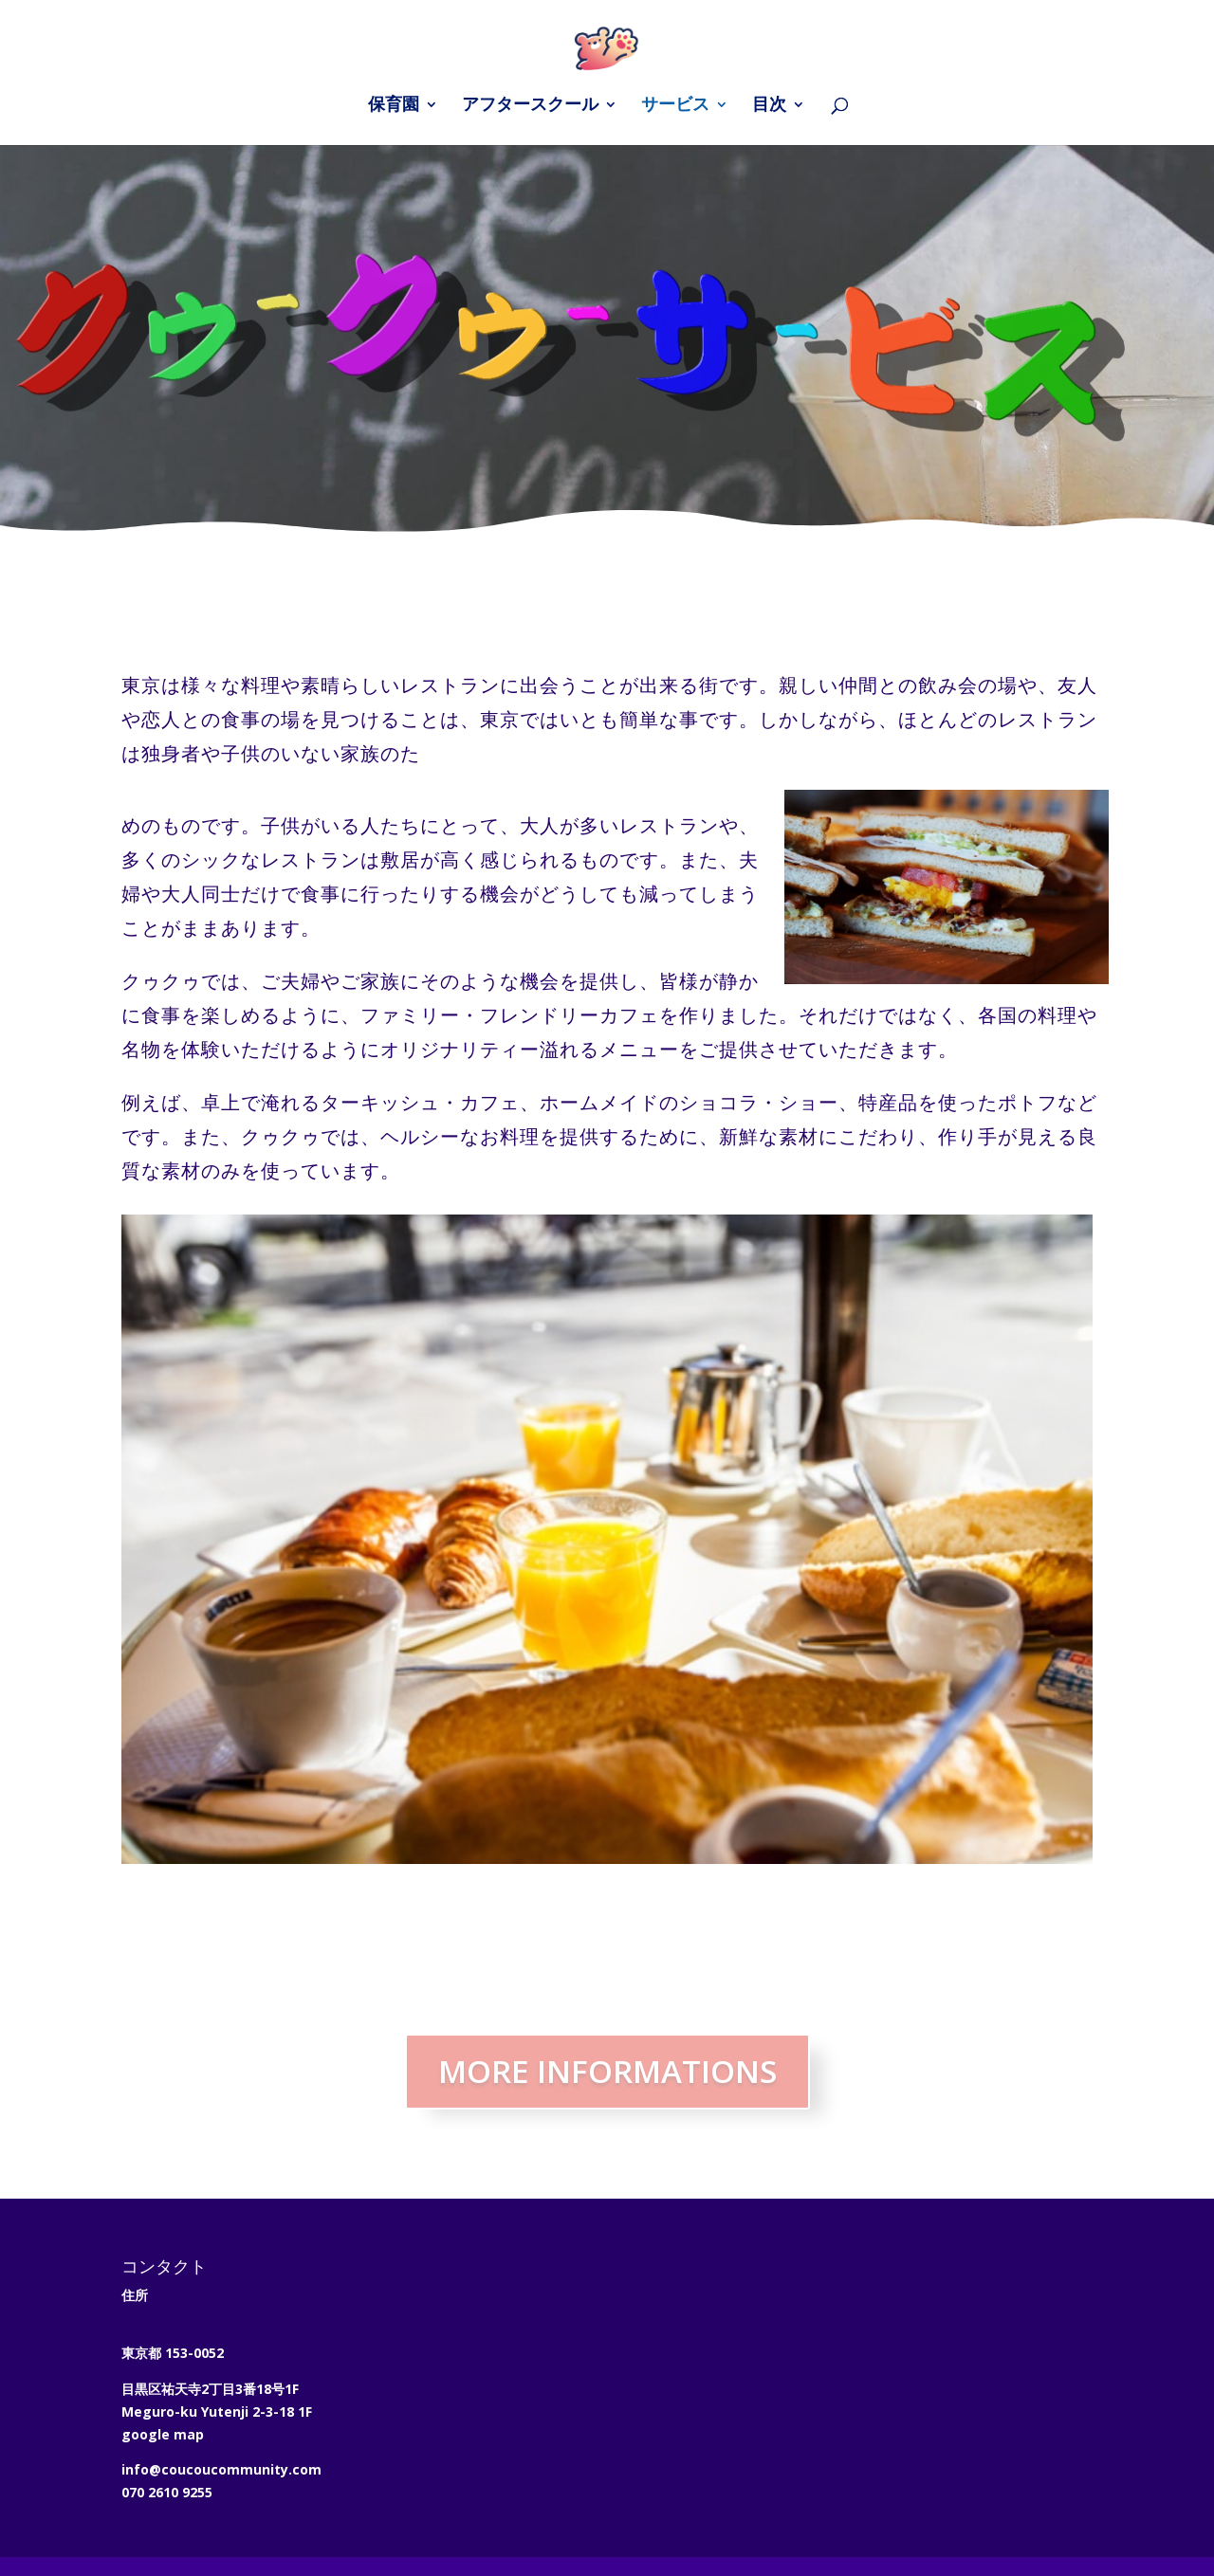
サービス (675, 106)
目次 (769, 106)
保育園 (393, 106)
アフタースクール (530, 106)
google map (162, 2434)
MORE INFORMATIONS (607, 2071)
